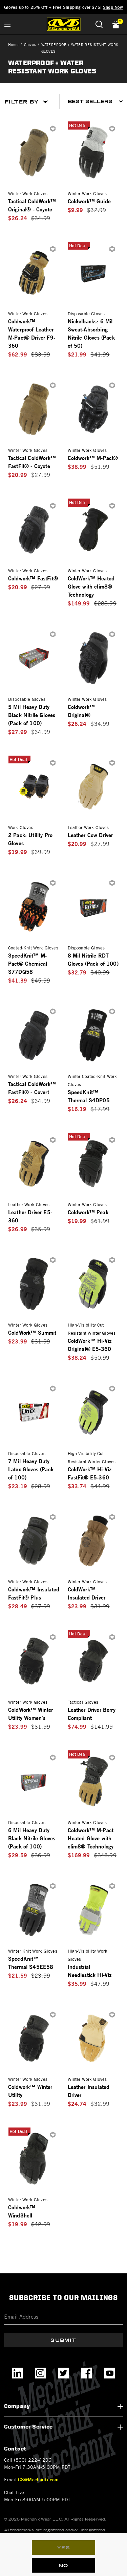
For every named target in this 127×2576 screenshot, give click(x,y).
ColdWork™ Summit (32, 1332)
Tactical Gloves (83, 1702)
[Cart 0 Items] (114, 24)
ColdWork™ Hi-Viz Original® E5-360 (90, 1344)
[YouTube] (109, 2373)
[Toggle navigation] (7, 24)
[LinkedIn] (17, 2373)
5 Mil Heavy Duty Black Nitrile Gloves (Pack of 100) (31, 715)
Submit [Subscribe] (63, 2340)
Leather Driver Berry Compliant (91, 1713)
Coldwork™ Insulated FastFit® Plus (33, 1593)
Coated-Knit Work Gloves (33, 947)
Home (13, 44)
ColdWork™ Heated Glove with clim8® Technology (91, 586)
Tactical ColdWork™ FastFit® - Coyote (32, 461)
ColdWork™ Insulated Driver (87, 1593)
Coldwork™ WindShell (21, 2211)
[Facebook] (86, 2373)
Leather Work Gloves (88, 827)
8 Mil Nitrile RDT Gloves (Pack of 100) (93, 959)
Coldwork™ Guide (89, 201)
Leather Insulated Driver (89, 2090)
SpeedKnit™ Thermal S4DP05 (89, 1096)
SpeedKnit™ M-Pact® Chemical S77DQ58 (27, 963)
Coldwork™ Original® (81, 710)
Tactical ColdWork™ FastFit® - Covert (32, 1088)
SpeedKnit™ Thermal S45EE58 (30, 1962)
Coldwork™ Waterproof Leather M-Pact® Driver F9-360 (31, 333)
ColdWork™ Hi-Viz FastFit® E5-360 (90, 1473)
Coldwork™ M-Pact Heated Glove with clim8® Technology (91, 1838)
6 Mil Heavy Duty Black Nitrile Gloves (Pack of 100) (31, 1838)
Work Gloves (20, 827)
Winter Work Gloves (27, 193)
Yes (63, 2548)
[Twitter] (63, 2373)
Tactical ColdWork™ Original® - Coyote (32, 205)
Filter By (26, 102)
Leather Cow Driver (90, 834)
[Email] (63, 2317)
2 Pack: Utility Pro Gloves (30, 839)
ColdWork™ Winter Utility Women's (30, 1713)
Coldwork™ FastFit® (33, 578)
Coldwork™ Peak (88, 1212)
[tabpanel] (63, 1171)
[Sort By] (95, 101)
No (63, 2565)
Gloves (30, 44)
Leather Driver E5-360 (30, 1216)
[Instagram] (40, 2373)
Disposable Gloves (86, 313)
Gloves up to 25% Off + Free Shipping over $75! (63, 7)
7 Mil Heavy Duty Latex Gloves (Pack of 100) (31, 1469)
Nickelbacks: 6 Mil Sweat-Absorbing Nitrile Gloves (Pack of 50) (91, 333)
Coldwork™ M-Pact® (93, 457)
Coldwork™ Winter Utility (30, 2090)
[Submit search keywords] (99, 24)
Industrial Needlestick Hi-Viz (90, 1970)
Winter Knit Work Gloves (32, 1951)
